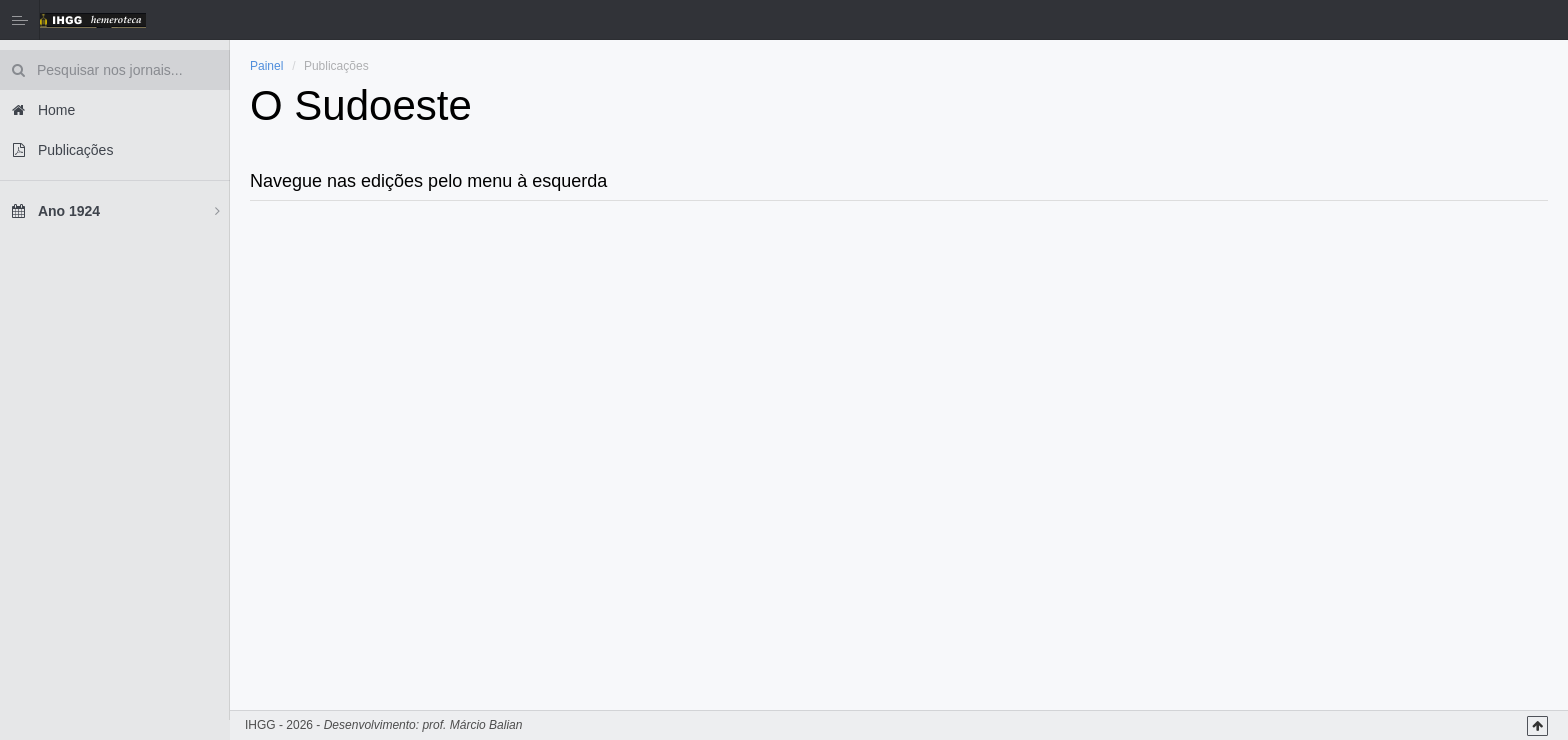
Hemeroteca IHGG (93, 20)
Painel (266, 66)
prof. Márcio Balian (472, 725)
